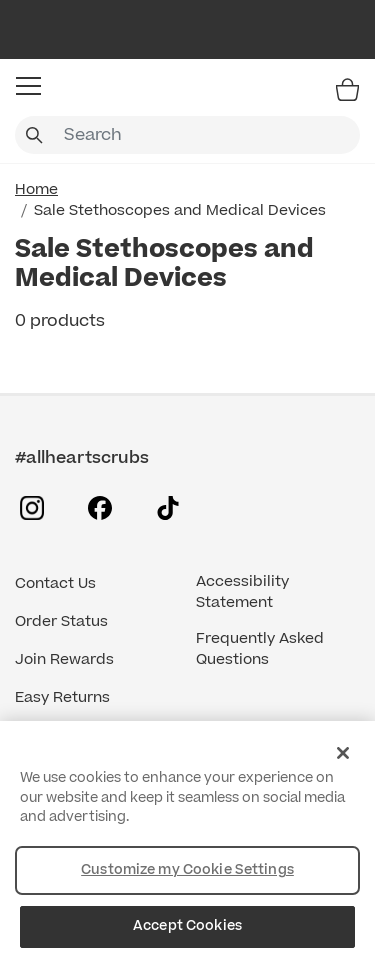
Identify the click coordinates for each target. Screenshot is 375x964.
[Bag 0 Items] (347, 89)
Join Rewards (64, 659)
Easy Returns (62, 697)
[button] (28, 86)
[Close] (343, 753)
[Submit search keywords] (34, 135)
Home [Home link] (36, 189)
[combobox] (187, 135)
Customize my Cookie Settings (187, 870)
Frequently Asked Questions (260, 649)
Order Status (61, 621)
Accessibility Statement (242, 592)
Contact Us (55, 583)
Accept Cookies (187, 926)
